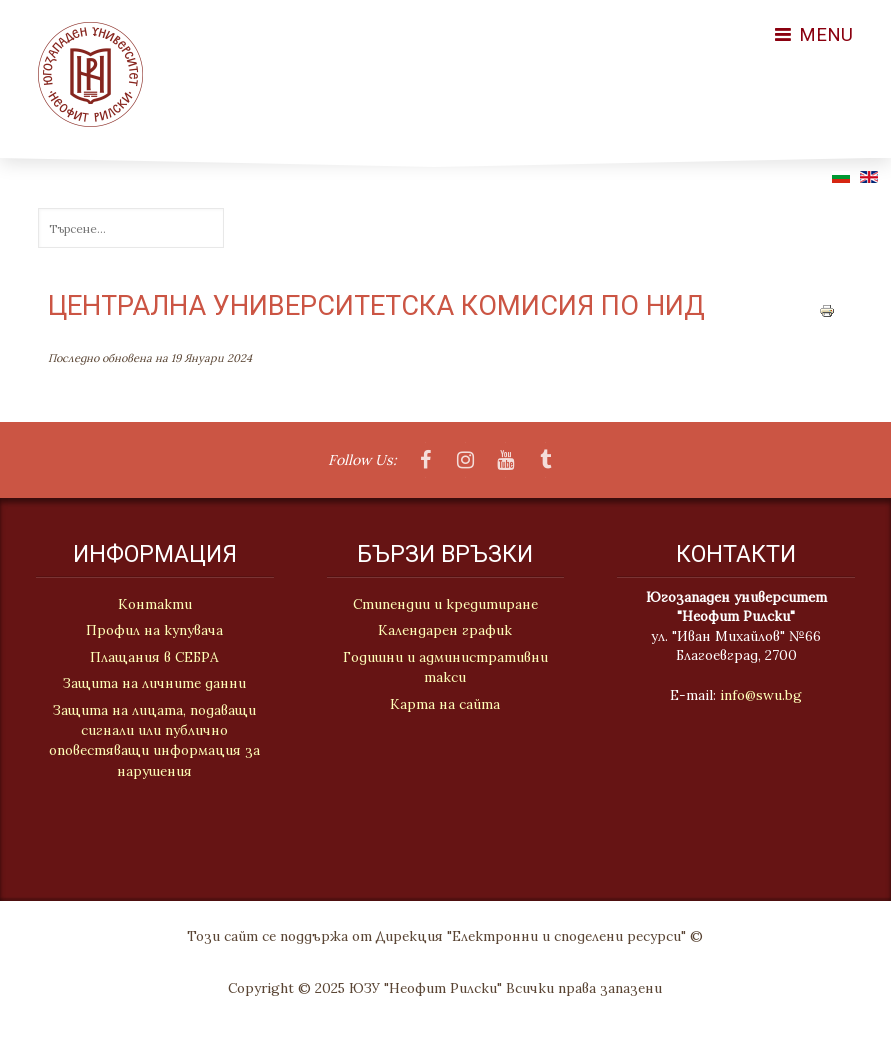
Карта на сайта (445, 704)
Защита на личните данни (152, 683)
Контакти (152, 604)
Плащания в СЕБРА (152, 657)
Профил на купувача (152, 630)
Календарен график (445, 631)
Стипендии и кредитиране (445, 605)
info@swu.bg (763, 695)
